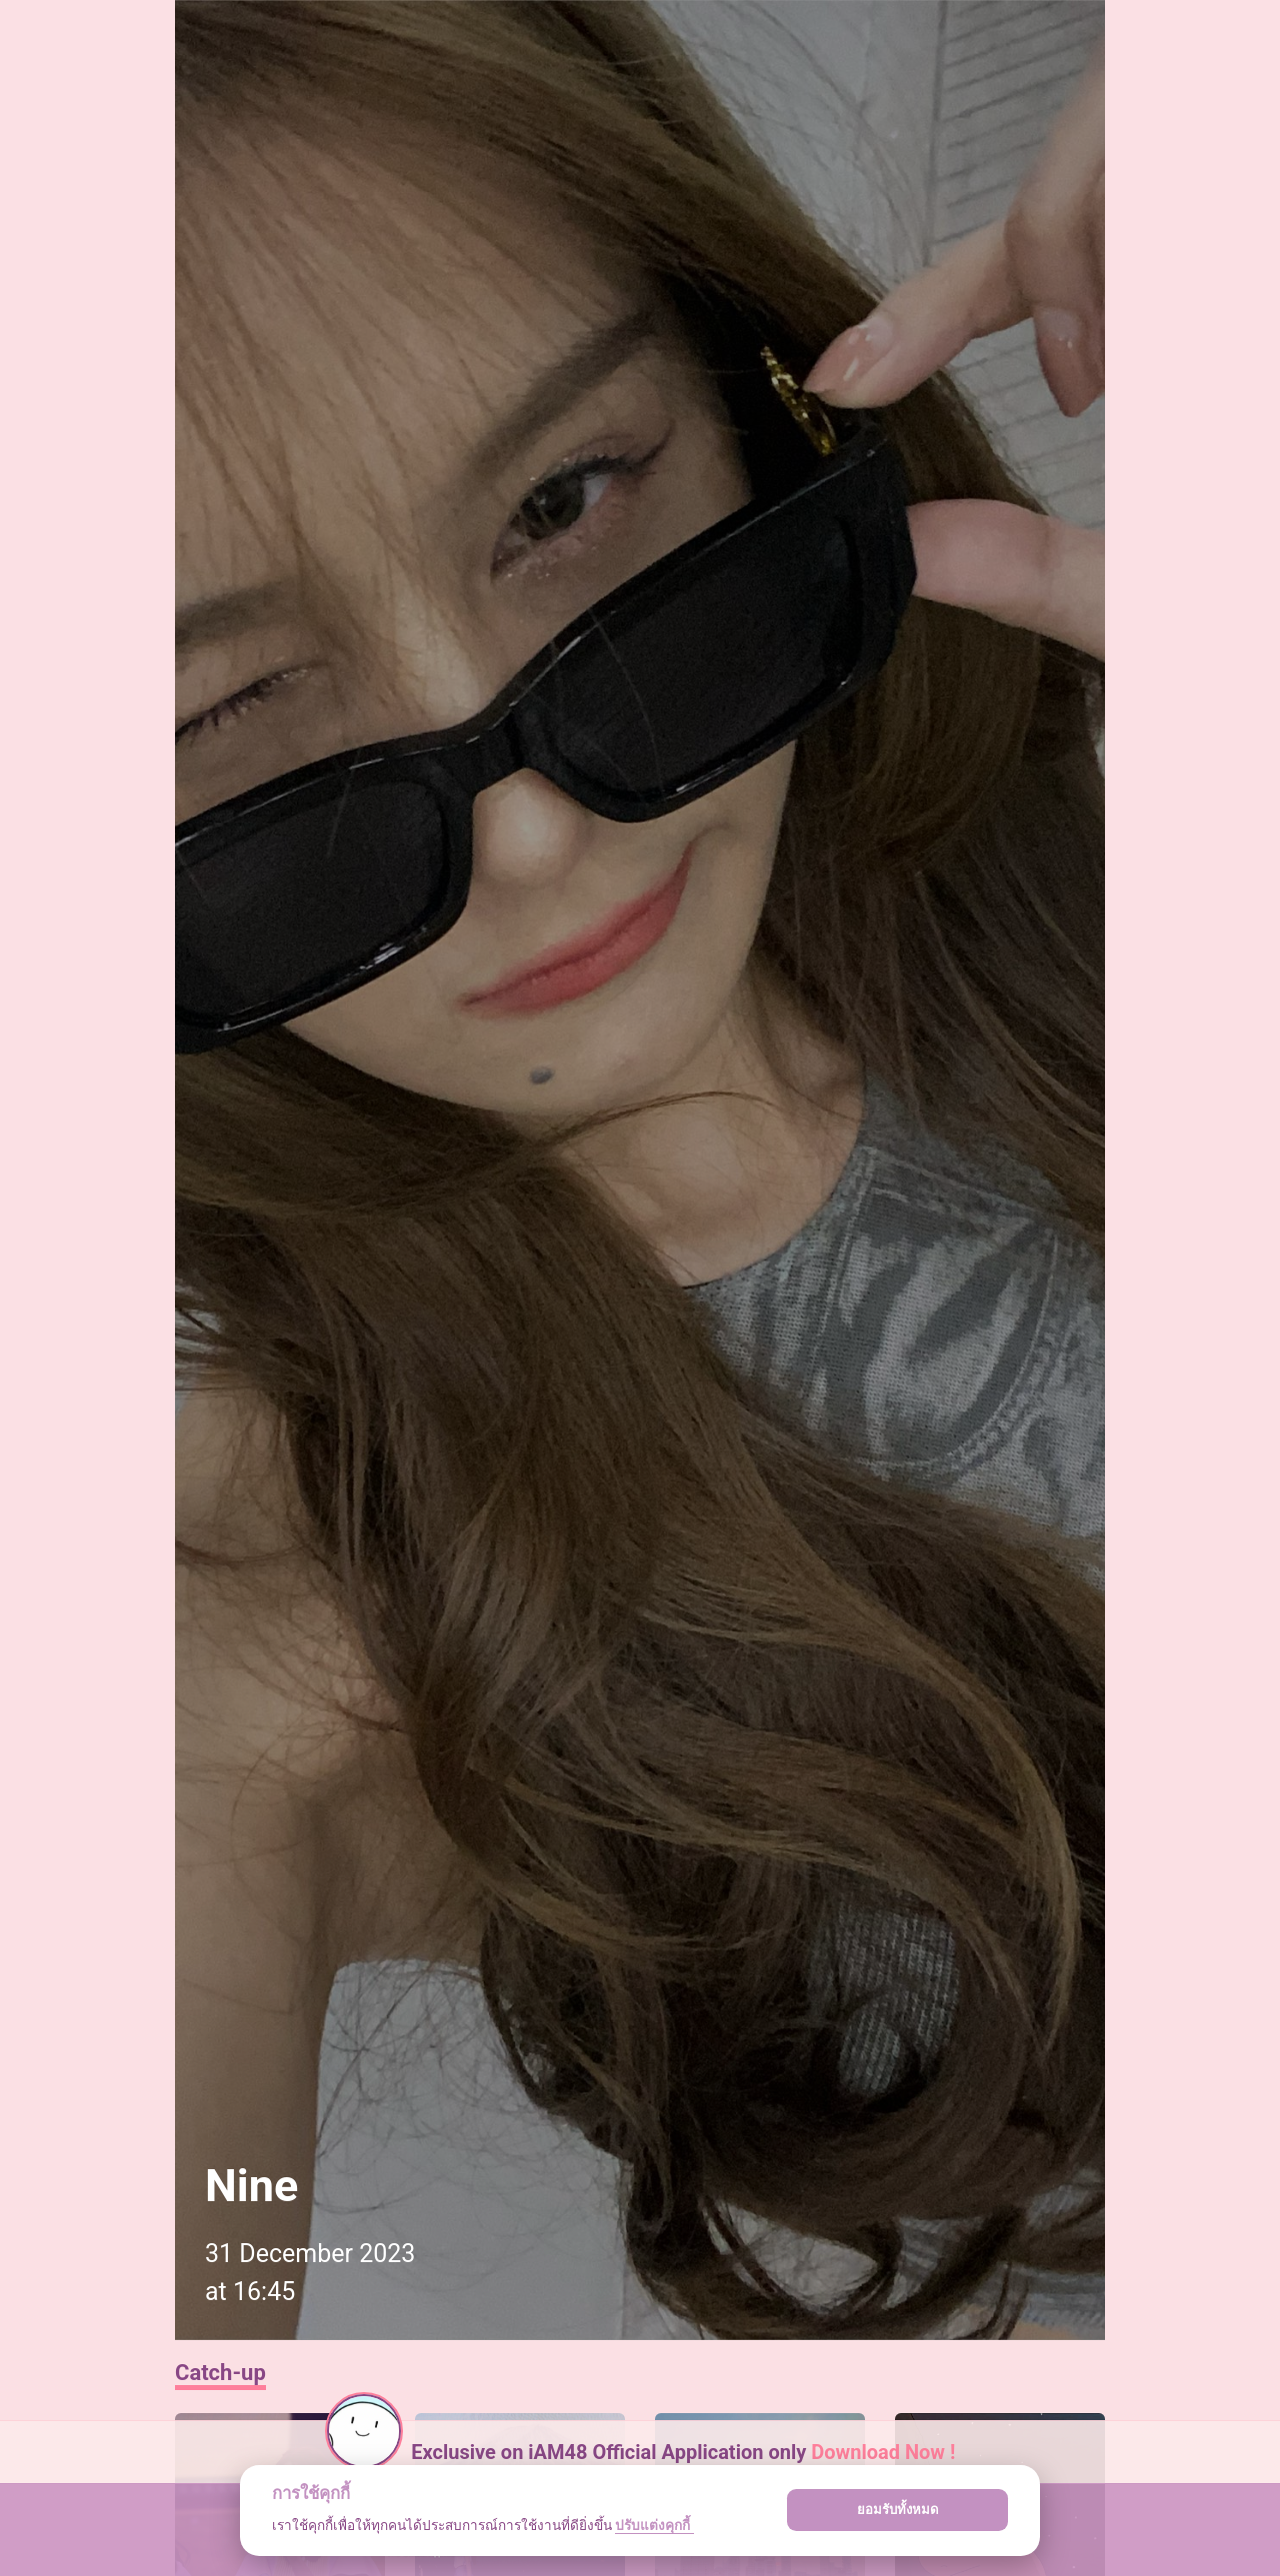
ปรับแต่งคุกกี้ (654, 2525)
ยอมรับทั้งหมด (898, 2509)
